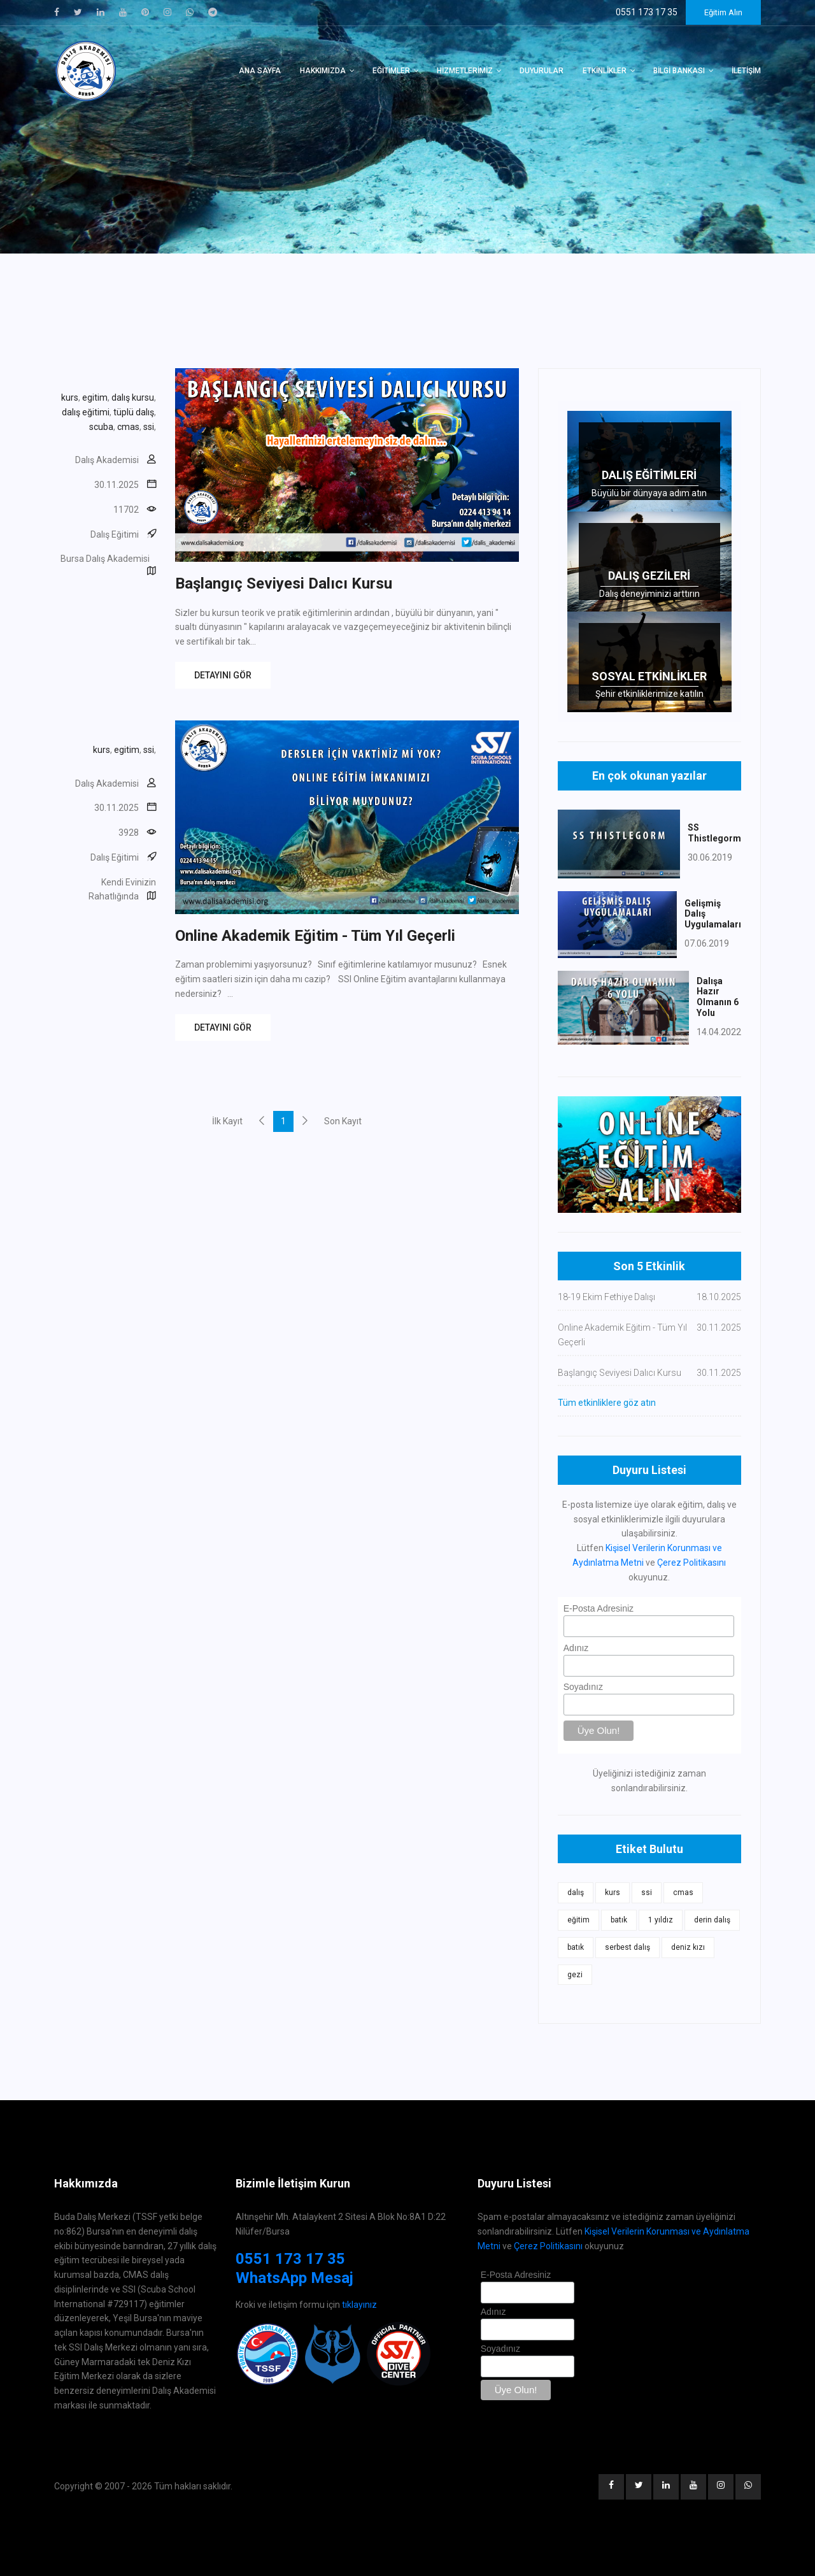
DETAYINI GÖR (223, 675)
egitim (95, 397)
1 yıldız (660, 1919)
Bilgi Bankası (679, 70)
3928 (128, 832)
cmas (128, 427)
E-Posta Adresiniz (598, 1608)
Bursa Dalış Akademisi (105, 559)
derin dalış (712, 1919)
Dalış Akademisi (107, 460)
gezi (575, 1974)
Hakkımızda (323, 70)
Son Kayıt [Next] (343, 1121)
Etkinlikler (605, 70)
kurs (69, 397)
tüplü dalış (133, 412)
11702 (126, 509)
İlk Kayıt (227, 1121)
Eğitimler (391, 70)
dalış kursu (132, 397)
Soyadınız (583, 1687)
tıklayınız (359, 2305)
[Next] (305, 1120)
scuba (101, 427)
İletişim (746, 70)
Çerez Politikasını (691, 1562)
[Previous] (262, 1120)
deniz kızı (688, 1947)
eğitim (578, 1919)
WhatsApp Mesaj (294, 2278)
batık (619, 1919)
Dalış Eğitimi (114, 534)
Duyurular (541, 70)
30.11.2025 (116, 485)
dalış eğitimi (86, 412)
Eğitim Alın (723, 12)
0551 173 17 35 (290, 2259)
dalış (575, 1892)
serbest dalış (627, 1947)
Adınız (576, 1648)
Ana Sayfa (260, 70)
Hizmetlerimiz (465, 70)
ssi (148, 427)
